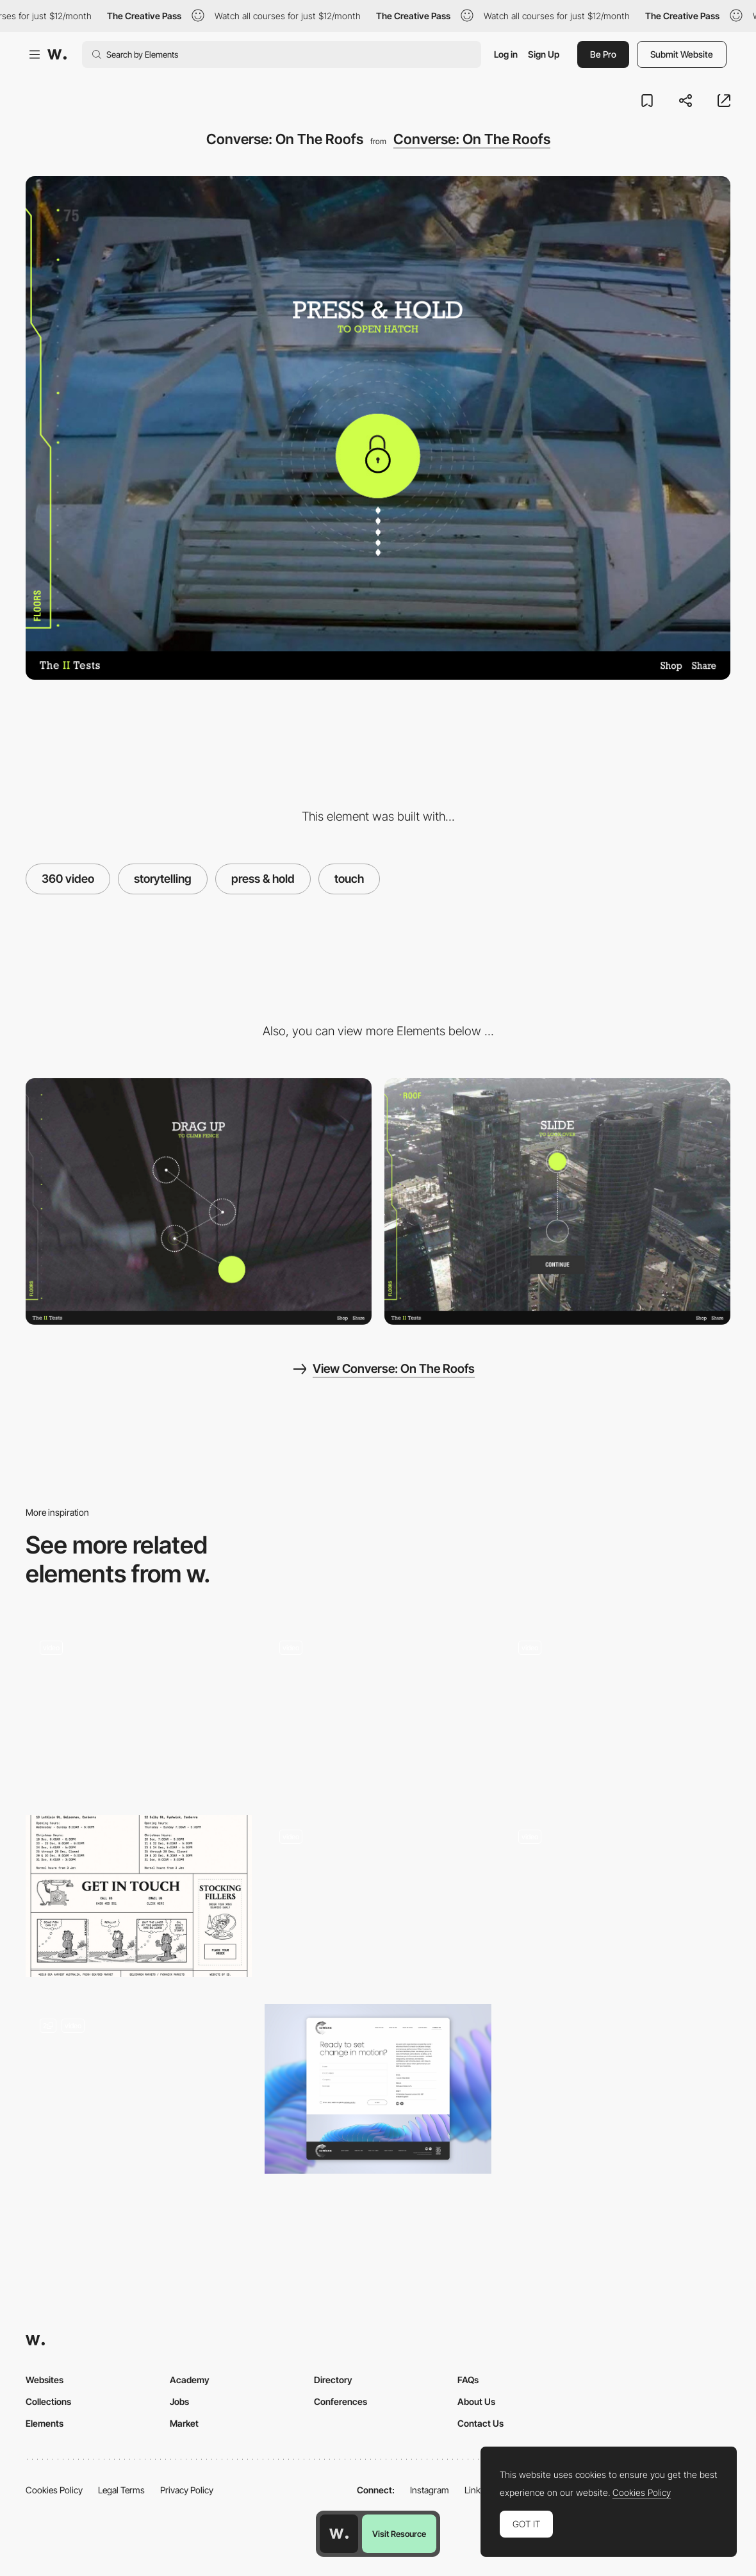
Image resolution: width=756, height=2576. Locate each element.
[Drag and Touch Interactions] (139, 1707)
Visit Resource (399, 2534)
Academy (190, 2379)
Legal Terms (121, 2489)
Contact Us (480, 2423)
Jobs (179, 2401)
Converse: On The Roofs (471, 139)
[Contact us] (378, 2089)
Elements (44, 2423)
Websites (44, 2379)
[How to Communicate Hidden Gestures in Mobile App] (617, 1711)
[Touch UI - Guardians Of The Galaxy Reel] (378, 1706)
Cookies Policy (54, 2489)
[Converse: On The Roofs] (199, 1201)
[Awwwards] (57, 54)
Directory (333, 2379)
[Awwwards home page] (339, 2533)
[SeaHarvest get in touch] (139, 1895)
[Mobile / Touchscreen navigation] (378, 1900)
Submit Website (681, 54)
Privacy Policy (186, 2489)
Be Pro (603, 54)
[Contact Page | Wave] (139, 2089)
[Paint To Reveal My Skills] (617, 1900)
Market (184, 2423)
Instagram (429, 2489)
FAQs (468, 2379)
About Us (476, 2401)
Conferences (340, 2401)
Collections (48, 2401)
